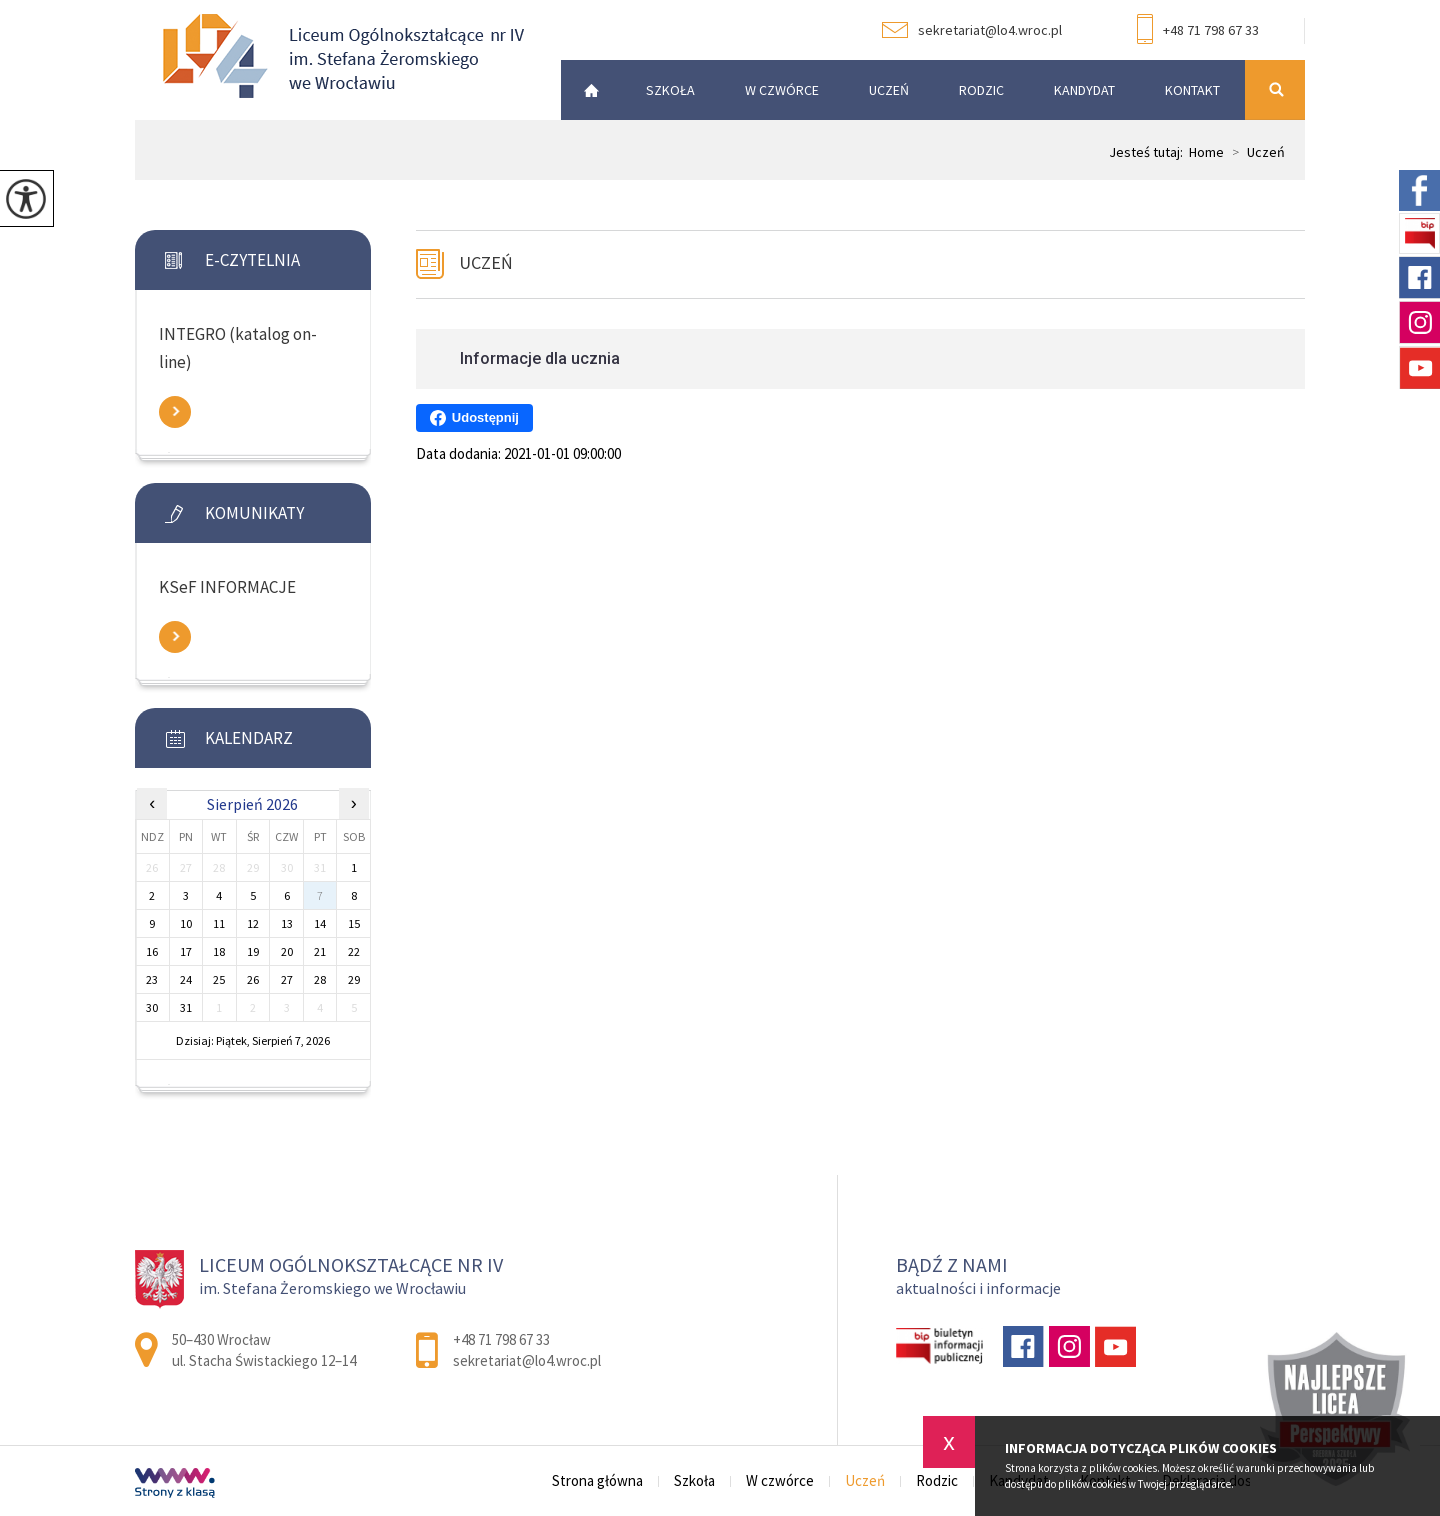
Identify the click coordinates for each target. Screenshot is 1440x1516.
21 (320, 951)
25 (219, 979)
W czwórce (782, 90)
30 (152, 1007)
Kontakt (1192, 90)
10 (186, 923)
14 (320, 923)
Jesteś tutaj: (1149, 152)
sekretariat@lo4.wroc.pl (972, 30)
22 (354, 951)
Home (1206, 152)
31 (186, 1007)
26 (253, 979)
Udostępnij (474, 418)
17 (186, 951)
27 (287, 979)
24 (186, 979)
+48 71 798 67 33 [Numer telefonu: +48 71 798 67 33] (501, 1339)
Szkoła (670, 90)
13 (287, 923)
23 (152, 979)
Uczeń (889, 90)
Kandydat (1084, 90)
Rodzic (981, 90)
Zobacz (175, 412)
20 (287, 951)
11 (219, 923)
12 (253, 923)
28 (320, 979)
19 (253, 951)
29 (354, 979)
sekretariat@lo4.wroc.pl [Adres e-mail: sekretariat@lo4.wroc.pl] (527, 1360)
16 (152, 951)
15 (354, 923)
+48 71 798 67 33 (1198, 31)
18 (219, 951)
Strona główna (586, 90)
